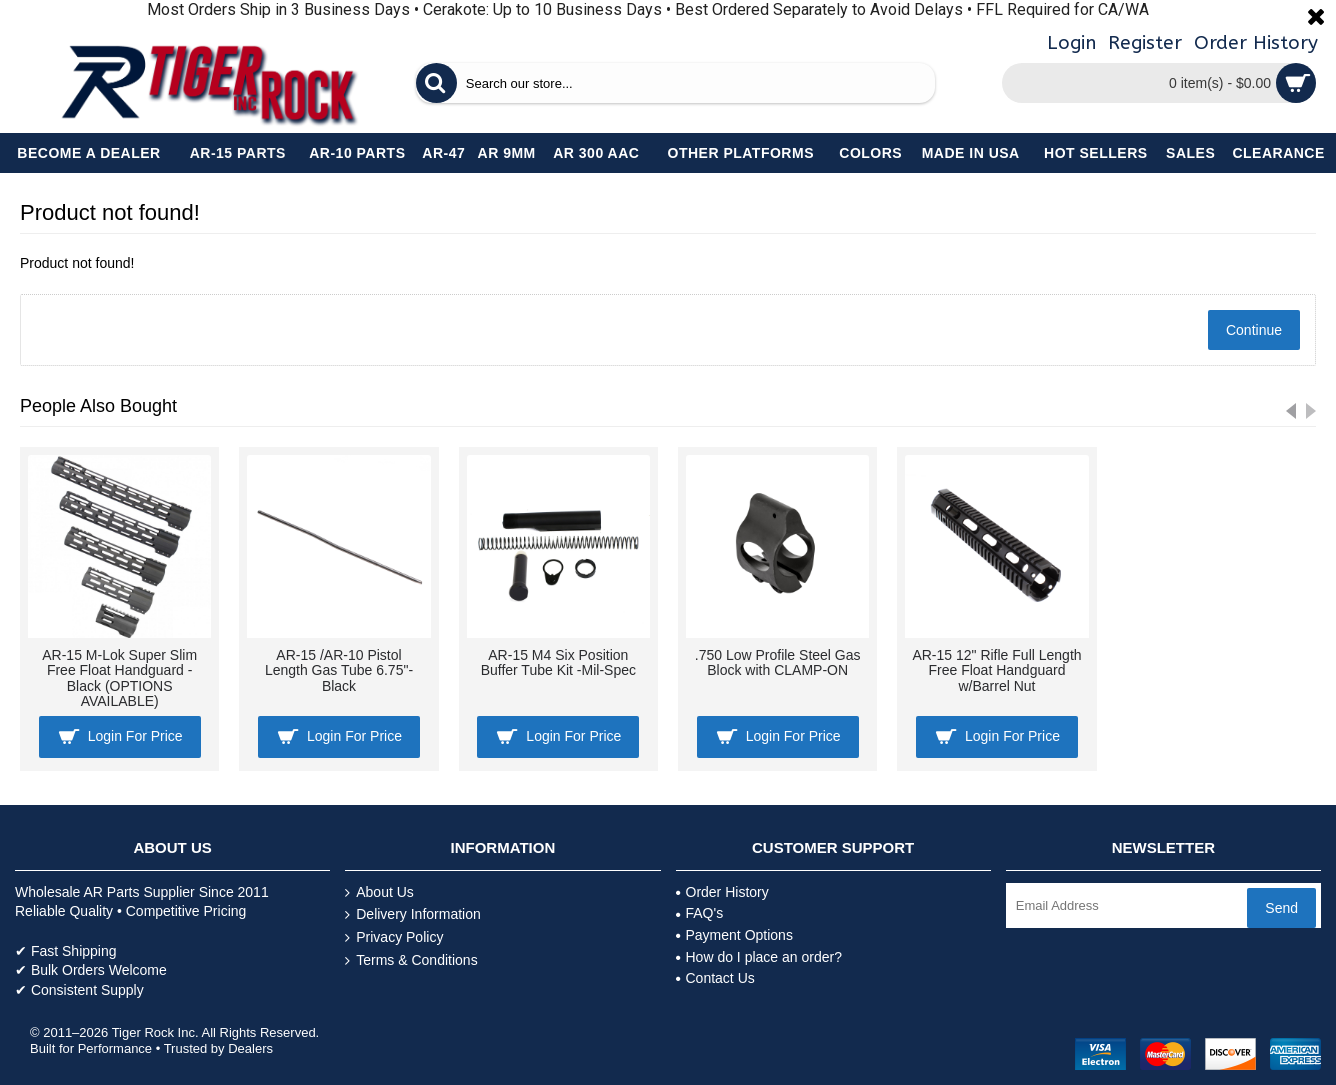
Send (1281, 908)
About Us (379, 892)
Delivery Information (413, 914)
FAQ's (700, 913)
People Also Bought (98, 406)
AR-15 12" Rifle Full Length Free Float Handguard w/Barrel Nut (996, 670)
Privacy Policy (394, 937)
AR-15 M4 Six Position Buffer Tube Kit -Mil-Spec (558, 662)
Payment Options (734, 935)
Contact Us (715, 978)
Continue (1254, 330)
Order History (722, 892)
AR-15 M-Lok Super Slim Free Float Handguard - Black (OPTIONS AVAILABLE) (119, 678)
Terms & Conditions (411, 960)
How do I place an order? (759, 957)
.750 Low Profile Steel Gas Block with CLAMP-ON (778, 662)
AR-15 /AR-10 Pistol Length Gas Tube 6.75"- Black (339, 670)
